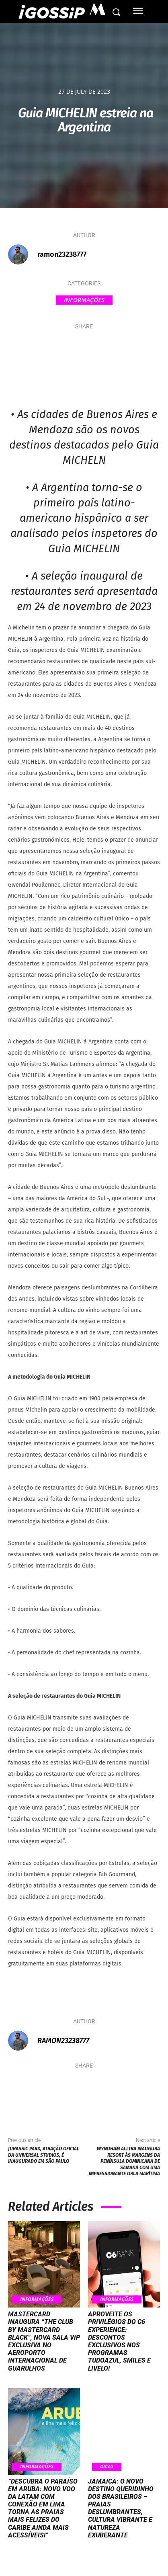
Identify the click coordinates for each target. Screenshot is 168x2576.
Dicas (106, 2466)
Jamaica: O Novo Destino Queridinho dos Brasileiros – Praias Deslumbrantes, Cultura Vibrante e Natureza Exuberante (121, 2508)
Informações (84, 300)
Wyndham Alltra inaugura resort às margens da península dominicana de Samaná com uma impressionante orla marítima (124, 2161)
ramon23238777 (61, 254)
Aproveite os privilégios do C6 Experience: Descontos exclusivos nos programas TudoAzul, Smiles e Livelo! (119, 2341)
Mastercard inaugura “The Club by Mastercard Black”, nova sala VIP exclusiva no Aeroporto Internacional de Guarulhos (44, 2341)
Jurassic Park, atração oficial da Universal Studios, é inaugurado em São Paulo (43, 2155)
